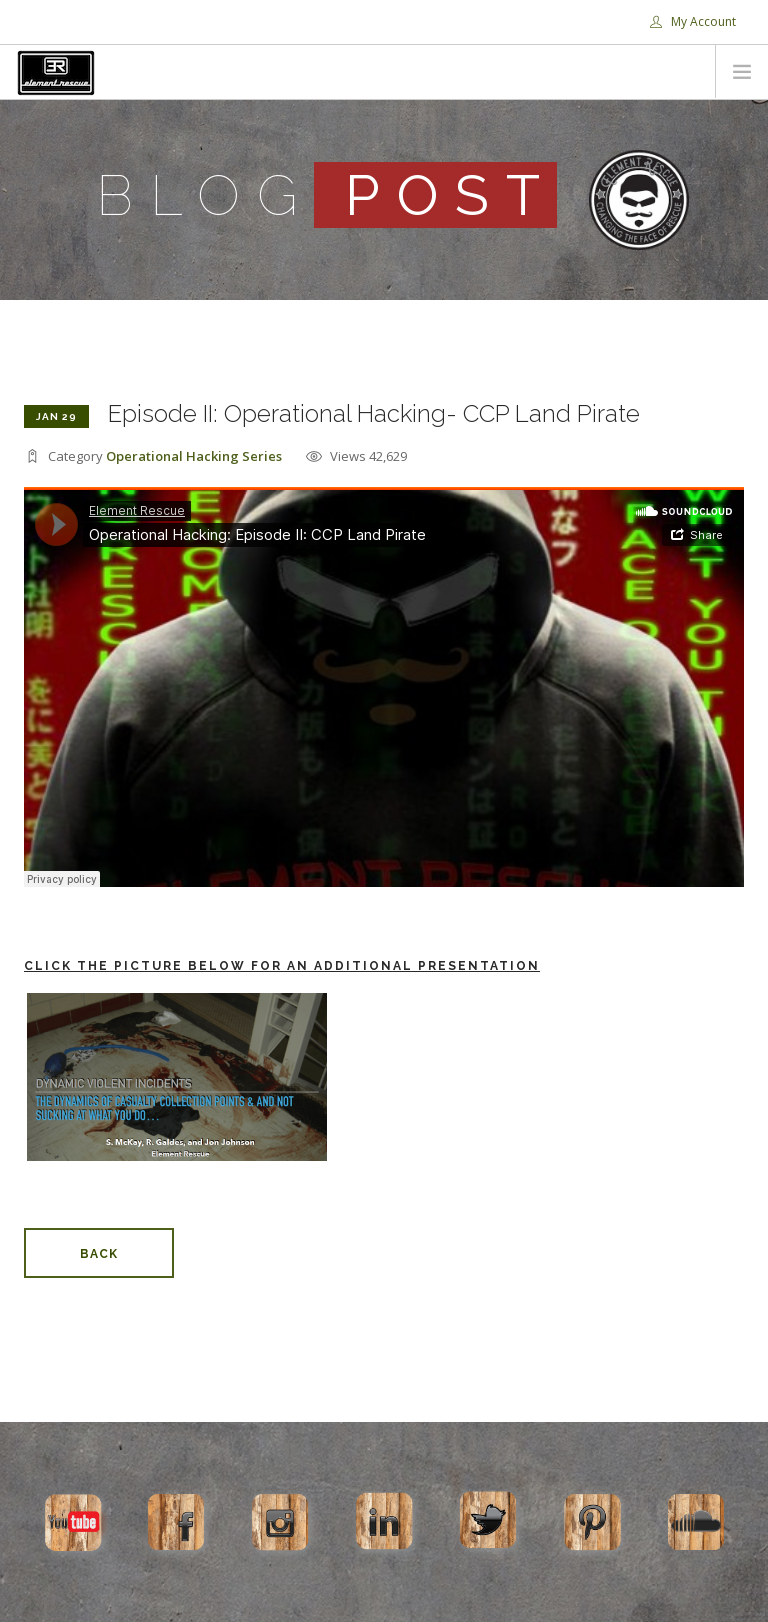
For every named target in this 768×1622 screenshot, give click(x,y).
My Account (693, 21)
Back (99, 1254)
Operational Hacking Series (194, 456)
